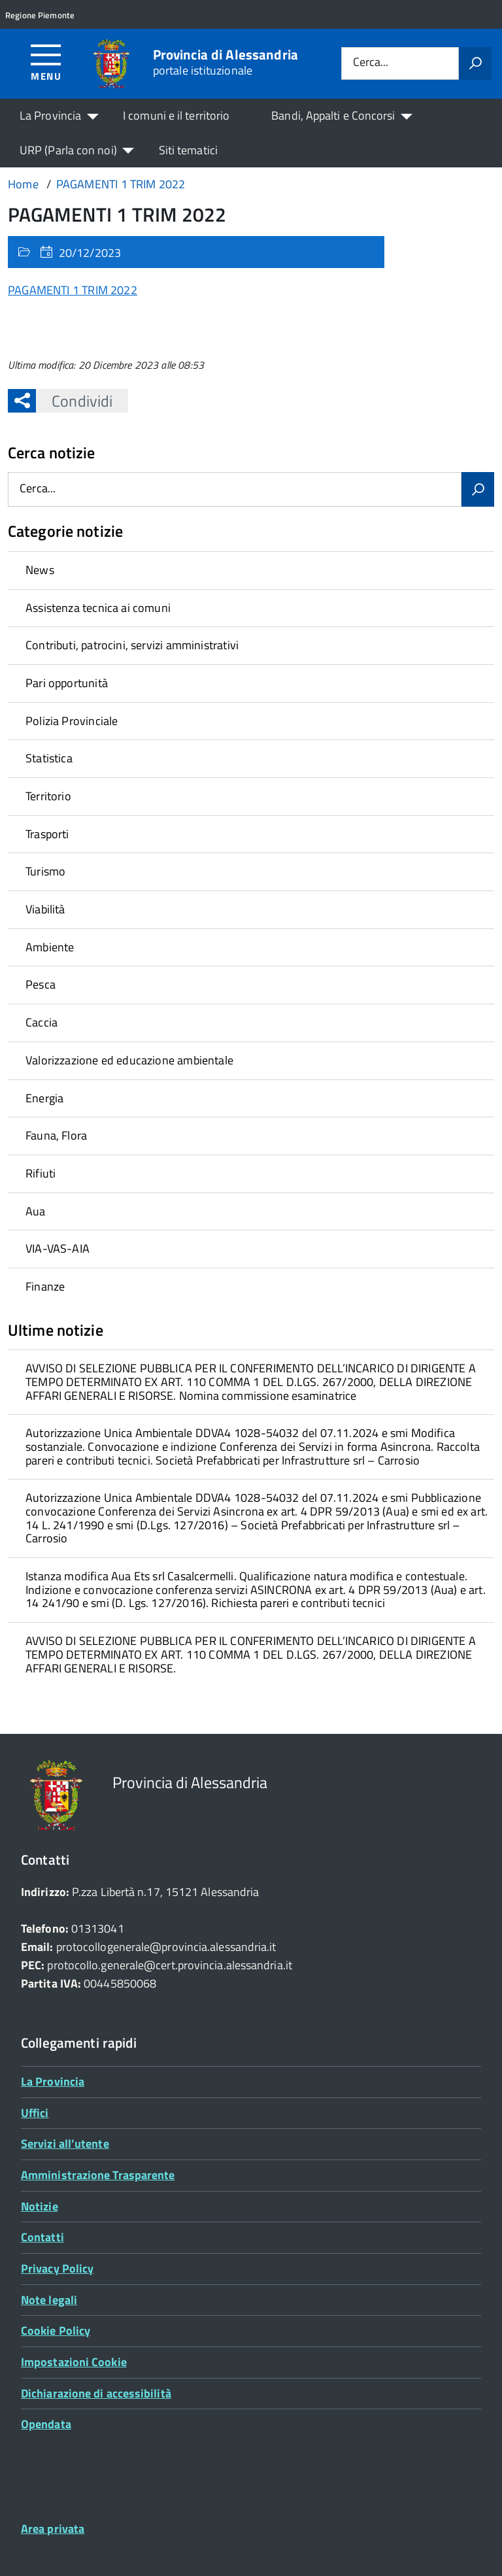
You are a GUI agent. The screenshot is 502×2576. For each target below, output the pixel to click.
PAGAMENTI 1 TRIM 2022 (72, 290)
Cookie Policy (55, 2330)
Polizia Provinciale (71, 721)
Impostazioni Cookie (74, 2362)
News (39, 570)
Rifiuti (40, 1173)
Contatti (42, 2237)
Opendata (46, 2424)
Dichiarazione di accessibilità (96, 2393)
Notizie (39, 2206)
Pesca (40, 984)
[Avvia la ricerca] (475, 63)
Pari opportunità (66, 683)
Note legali (49, 2300)
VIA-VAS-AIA (57, 1248)
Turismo (45, 871)
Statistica (49, 758)
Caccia (41, 1022)
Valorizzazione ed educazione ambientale (129, 1060)
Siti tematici (188, 150)
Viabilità (45, 909)
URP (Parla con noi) (68, 150)
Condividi (74, 401)
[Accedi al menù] (46, 61)
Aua (35, 1211)
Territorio (48, 796)
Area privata (52, 2528)
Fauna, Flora (56, 1135)
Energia (44, 1098)
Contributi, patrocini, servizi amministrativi (132, 645)
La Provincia (50, 115)
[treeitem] (251, 570)
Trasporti (47, 834)
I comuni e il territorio (176, 115)
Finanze (45, 1286)
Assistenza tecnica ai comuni (98, 608)
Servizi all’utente (65, 2143)
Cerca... (370, 63)
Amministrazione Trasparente (98, 2175)
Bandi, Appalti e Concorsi (333, 115)
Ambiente (49, 947)
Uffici (35, 2113)
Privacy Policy (57, 2268)
